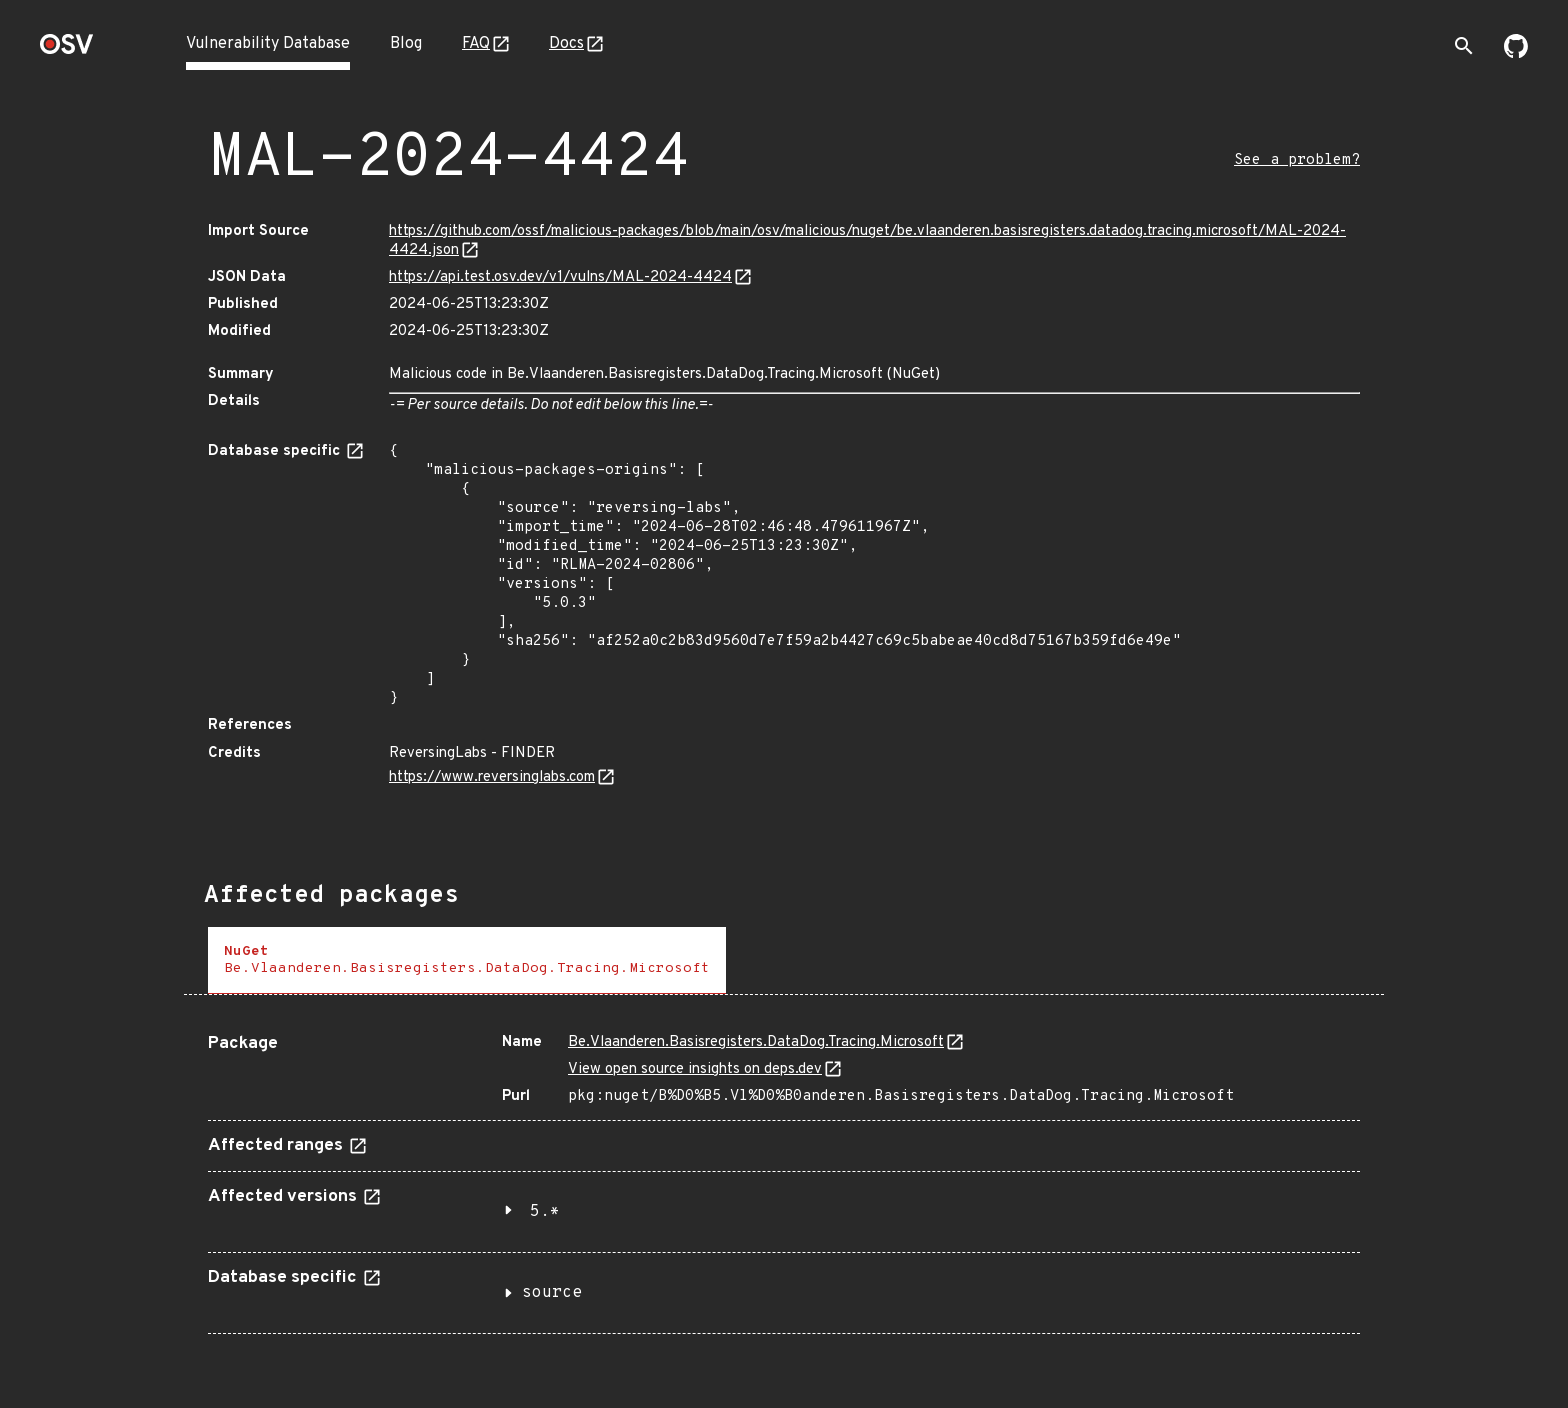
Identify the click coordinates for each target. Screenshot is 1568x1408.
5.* (545, 1212)
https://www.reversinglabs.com (492, 777)
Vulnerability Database (268, 44)
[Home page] (67, 50)
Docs (566, 44)
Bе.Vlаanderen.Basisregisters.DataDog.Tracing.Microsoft (756, 1042)
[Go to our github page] (1516, 54)
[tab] (467, 960)
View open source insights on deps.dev (695, 1069)
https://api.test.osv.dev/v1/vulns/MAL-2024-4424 (560, 277)
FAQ (476, 44)
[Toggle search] (1464, 46)
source (552, 1293)
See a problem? (1297, 160)
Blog (406, 44)
